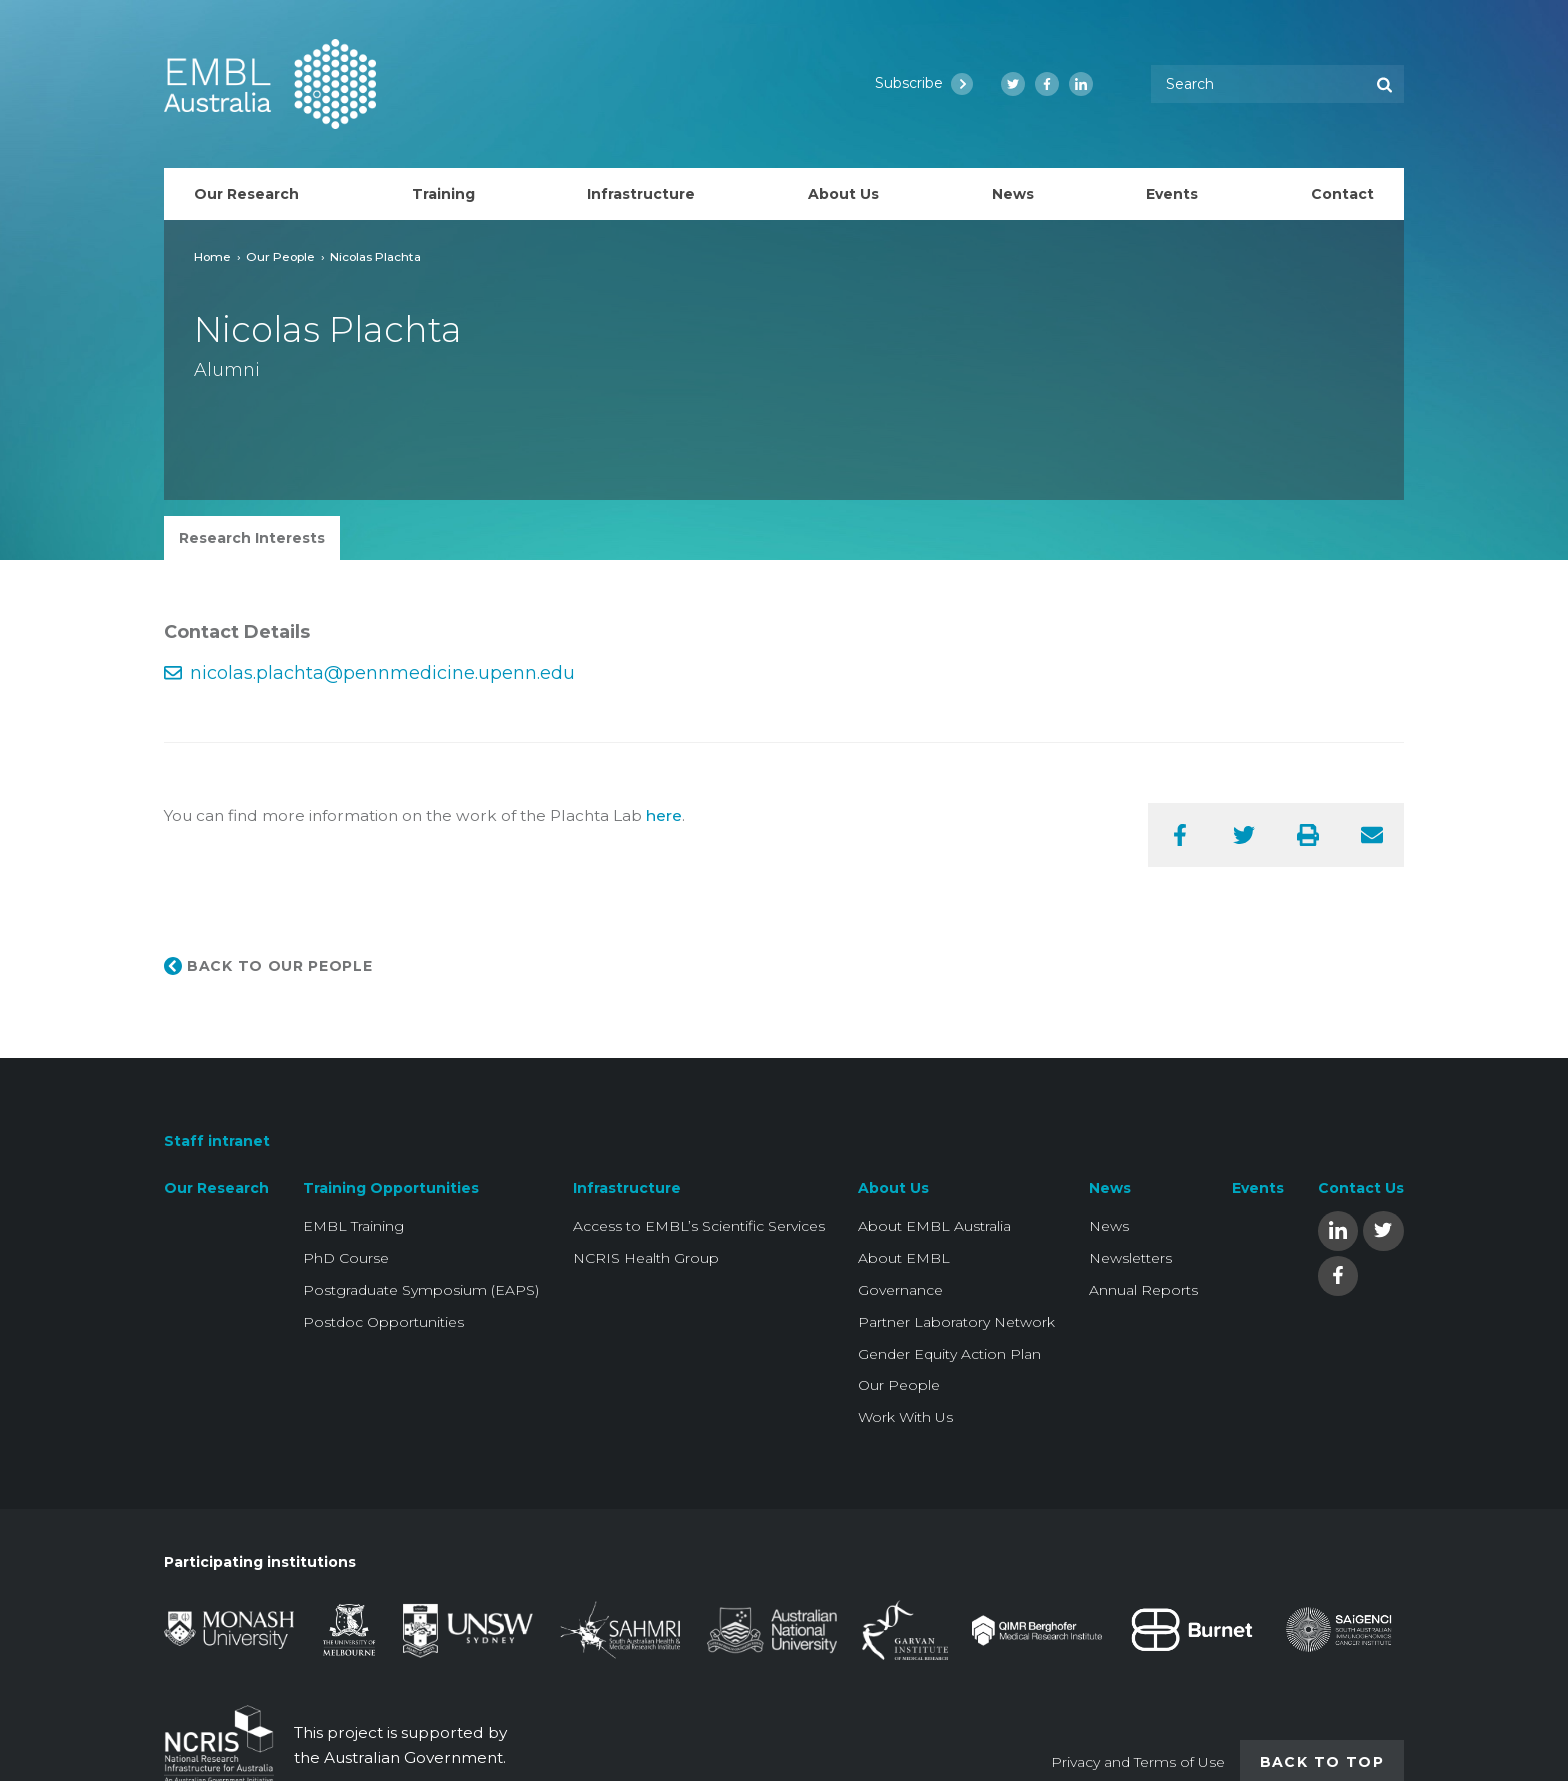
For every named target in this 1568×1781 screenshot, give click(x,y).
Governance (900, 1290)
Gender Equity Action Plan (949, 1354)
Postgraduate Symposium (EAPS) (421, 1290)
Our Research (216, 1188)
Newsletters (1130, 1258)
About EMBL (904, 1258)
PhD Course (346, 1258)
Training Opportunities (391, 1188)
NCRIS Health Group (646, 1258)
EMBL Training (353, 1226)
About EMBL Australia (934, 1226)
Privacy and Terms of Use (1138, 1762)
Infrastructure (627, 1188)
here (664, 815)
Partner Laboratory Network (956, 1322)
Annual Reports (1143, 1290)
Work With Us (905, 1417)
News (1110, 1188)
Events (1258, 1188)
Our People (280, 256)
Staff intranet (217, 1141)
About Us (893, 1188)
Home (212, 256)
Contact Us (1361, 1188)
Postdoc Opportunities (383, 1322)
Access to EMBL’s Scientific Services (699, 1226)
